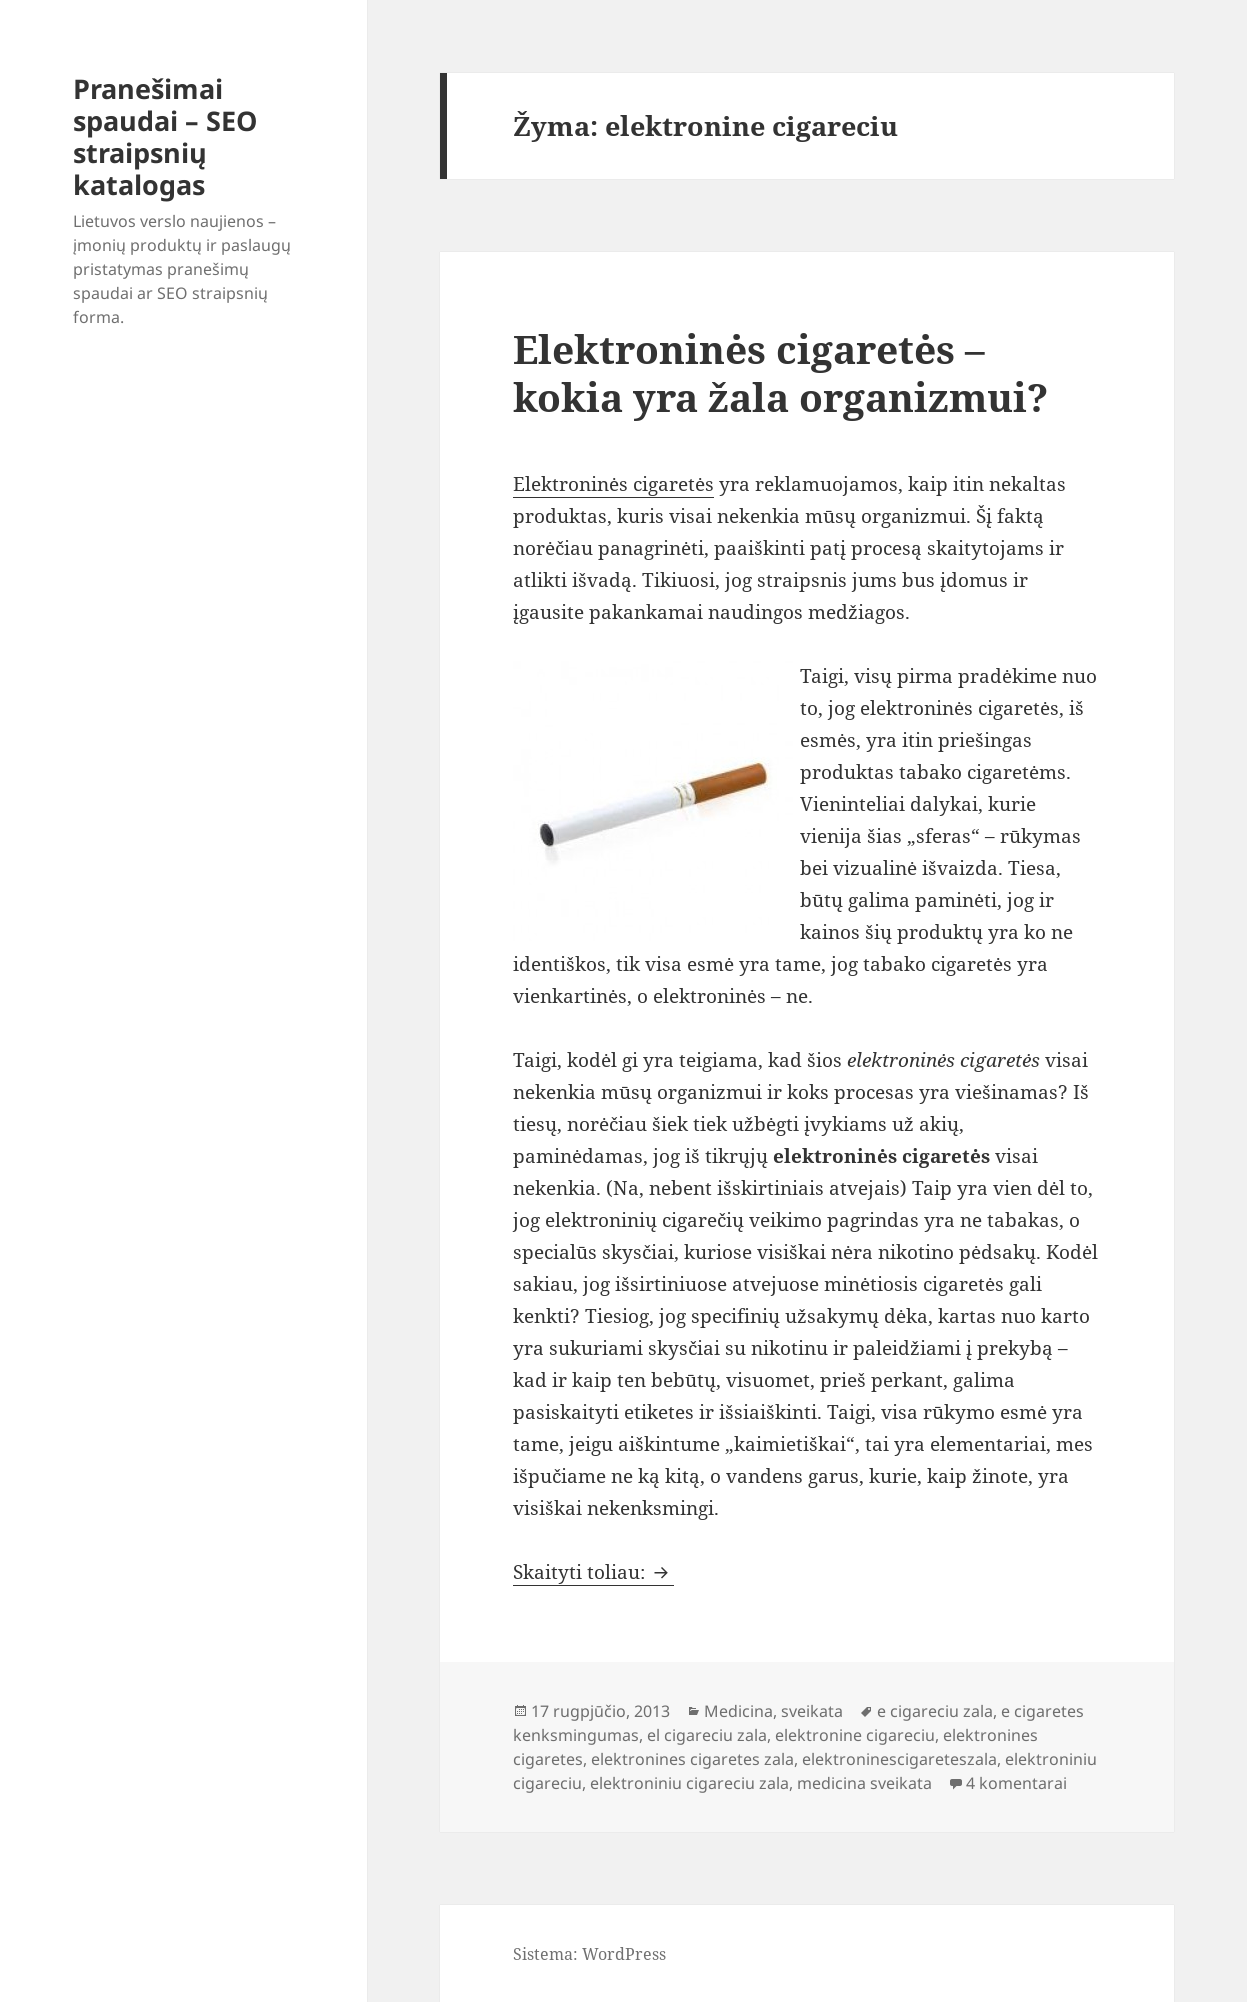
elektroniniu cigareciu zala (689, 1783)
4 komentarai (1016, 1783)
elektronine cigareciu (855, 1735)
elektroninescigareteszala (899, 1759)
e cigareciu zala (935, 1711)
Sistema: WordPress (589, 1954)
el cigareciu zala (707, 1735)
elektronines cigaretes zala (692, 1759)
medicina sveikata (864, 1783)
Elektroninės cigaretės (613, 484)
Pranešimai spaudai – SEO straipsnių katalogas (165, 136)
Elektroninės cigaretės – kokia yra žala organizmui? (780, 372)
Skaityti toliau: (593, 1572)
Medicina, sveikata (773, 1711)
